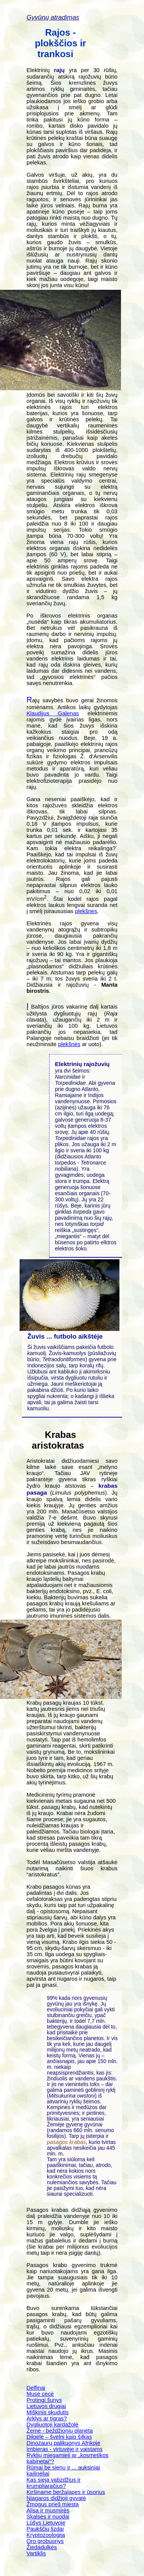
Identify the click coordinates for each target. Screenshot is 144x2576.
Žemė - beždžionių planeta (59, 2431)
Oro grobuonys (45, 2541)
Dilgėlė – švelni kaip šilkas (59, 2437)
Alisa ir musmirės (48, 2510)
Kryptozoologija (45, 2535)
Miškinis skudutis (47, 2412)
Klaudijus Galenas (52, 713)
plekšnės (69, 1044)
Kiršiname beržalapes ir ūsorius (65, 2492)
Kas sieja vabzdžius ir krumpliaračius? (53, 2483)
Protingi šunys (44, 2400)
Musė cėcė (40, 2394)
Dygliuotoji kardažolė (52, 2425)
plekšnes (86, 911)
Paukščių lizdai (45, 2529)
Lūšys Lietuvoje (45, 2523)
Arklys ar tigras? (46, 2418)
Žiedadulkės (41, 2547)
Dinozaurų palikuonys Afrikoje (63, 2443)
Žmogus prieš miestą (52, 2504)
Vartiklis (36, 2553)
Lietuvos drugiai (46, 2406)
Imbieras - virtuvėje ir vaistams (64, 2449)
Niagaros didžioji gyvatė (56, 2498)
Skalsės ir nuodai (48, 2517)
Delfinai (35, 2388)
